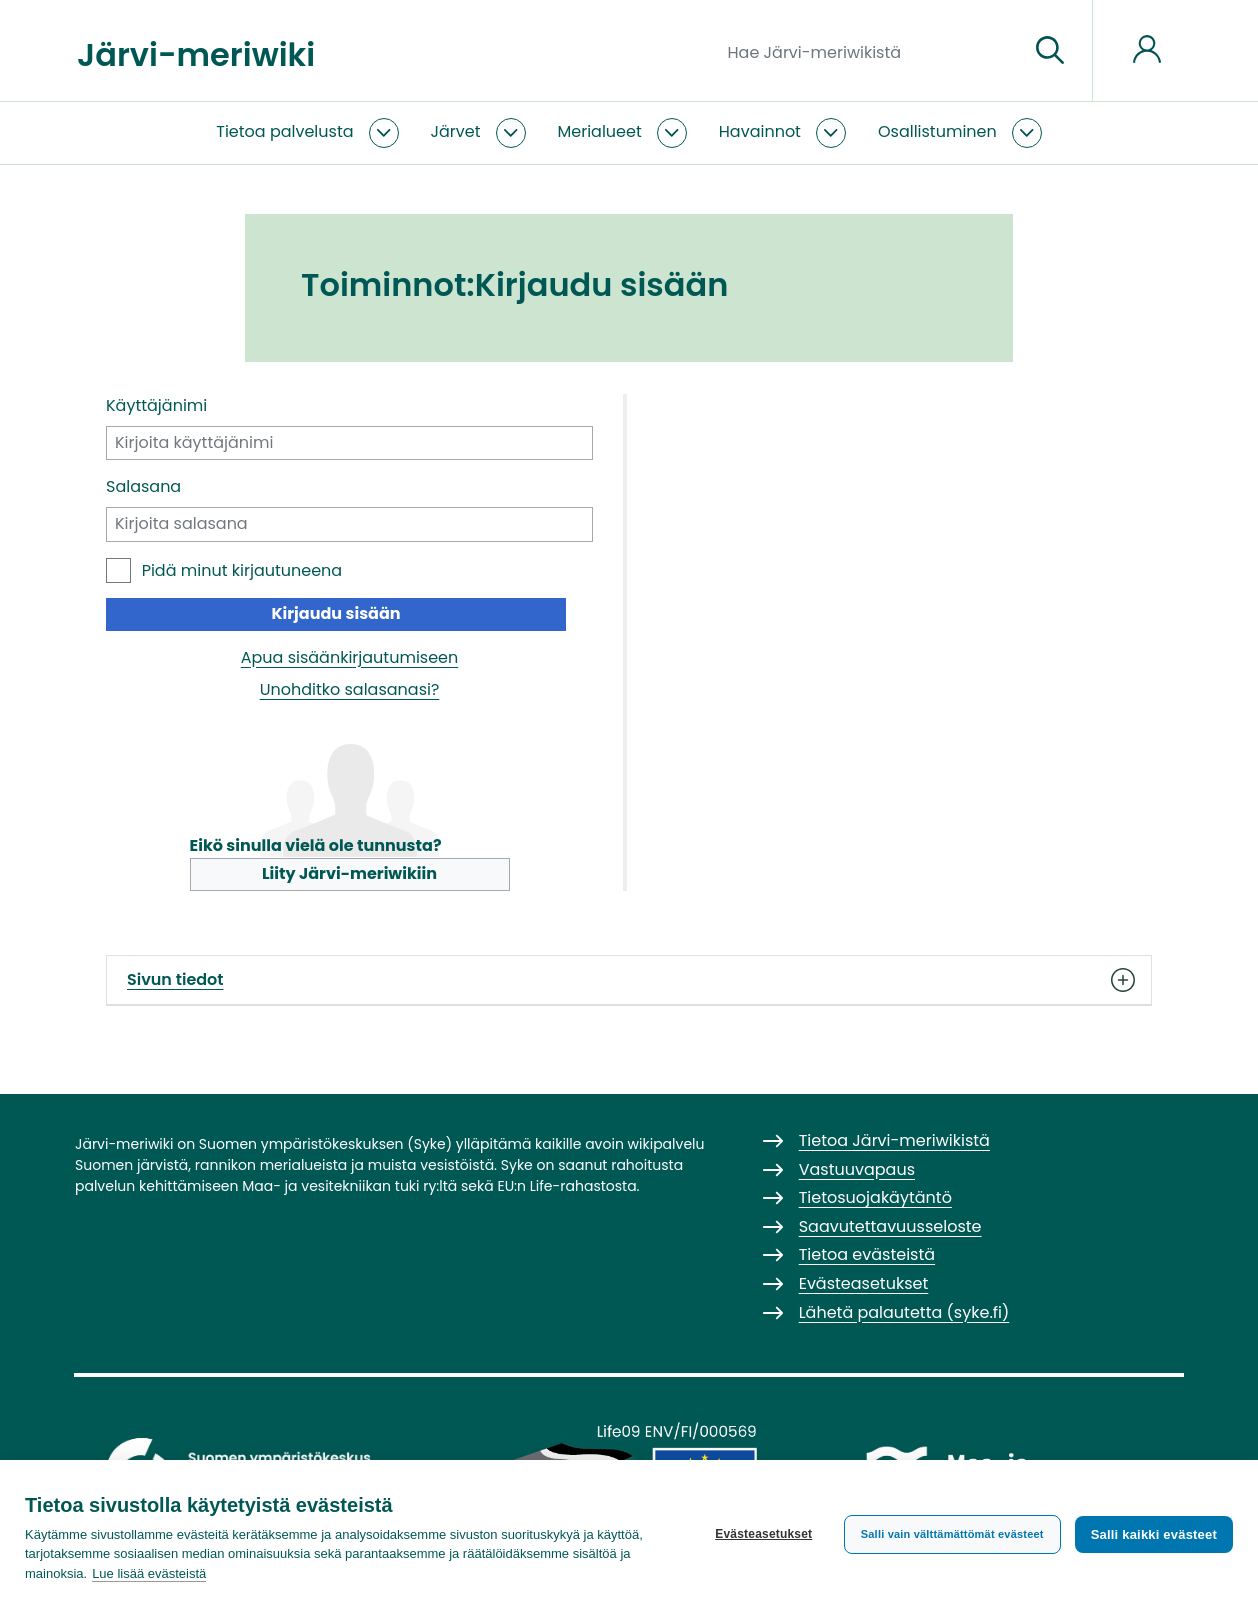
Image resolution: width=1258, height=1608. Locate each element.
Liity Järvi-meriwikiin (349, 873)
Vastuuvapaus (857, 1169)
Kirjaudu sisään (335, 613)
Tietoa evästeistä (867, 1254)
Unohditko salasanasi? (350, 689)
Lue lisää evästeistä (149, 1573)
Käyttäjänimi (156, 405)
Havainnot (760, 131)
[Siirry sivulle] (1050, 51)
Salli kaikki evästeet (1154, 1534)
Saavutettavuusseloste (890, 1226)
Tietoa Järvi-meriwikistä (894, 1140)
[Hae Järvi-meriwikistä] (870, 51)
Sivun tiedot (629, 980)
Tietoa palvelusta (284, 131)
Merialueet (600, 131)
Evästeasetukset (763, 1534)
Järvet (456, 131)
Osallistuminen (937, 131)
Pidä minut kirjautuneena (242, 570)
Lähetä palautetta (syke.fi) (904, 1312)
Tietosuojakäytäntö (875, 1197)
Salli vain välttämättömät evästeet (952, 1534)
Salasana (143, 486)
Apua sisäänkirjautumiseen (350, 657)
